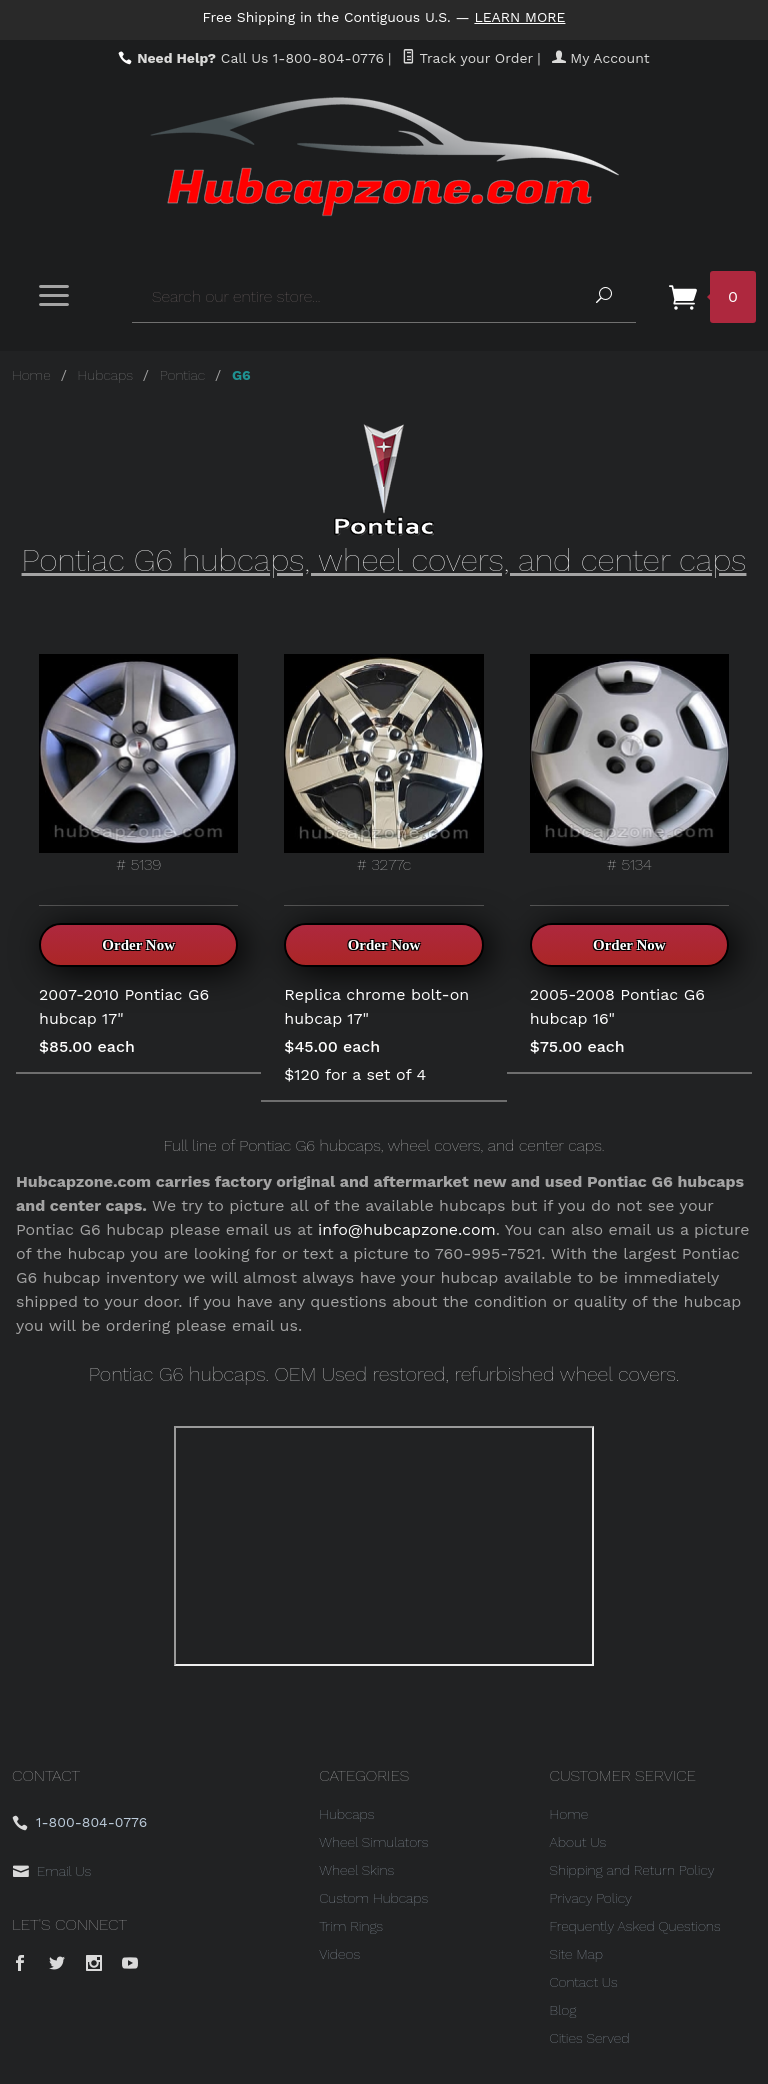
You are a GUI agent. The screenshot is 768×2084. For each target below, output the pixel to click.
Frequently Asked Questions (635, 1926)
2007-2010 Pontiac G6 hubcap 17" (124, 1006)
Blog (563, 2010)
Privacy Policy (591, 1898)
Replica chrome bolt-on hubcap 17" (376, 1006)
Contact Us (584, 1982)
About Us (578, 1842)
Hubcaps (105, 375)
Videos (339, 1954)
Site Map (576, 1954)
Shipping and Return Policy (632, 1870)
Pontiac (182, 375)
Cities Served (590, 2038)
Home (31, 375)
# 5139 (138, 764)
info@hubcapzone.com (407, 1229)
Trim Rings (351, 1926)
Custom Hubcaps (373, 1898)
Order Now (138, 945)
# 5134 (629, 764)
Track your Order (467, 58)
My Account (601, 58)
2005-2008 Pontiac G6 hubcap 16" (617, 1006)
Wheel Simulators (373, 1842)
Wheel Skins (356, 1870)
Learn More (521, 17)
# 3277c (383, 764)
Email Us (64, 1871)
